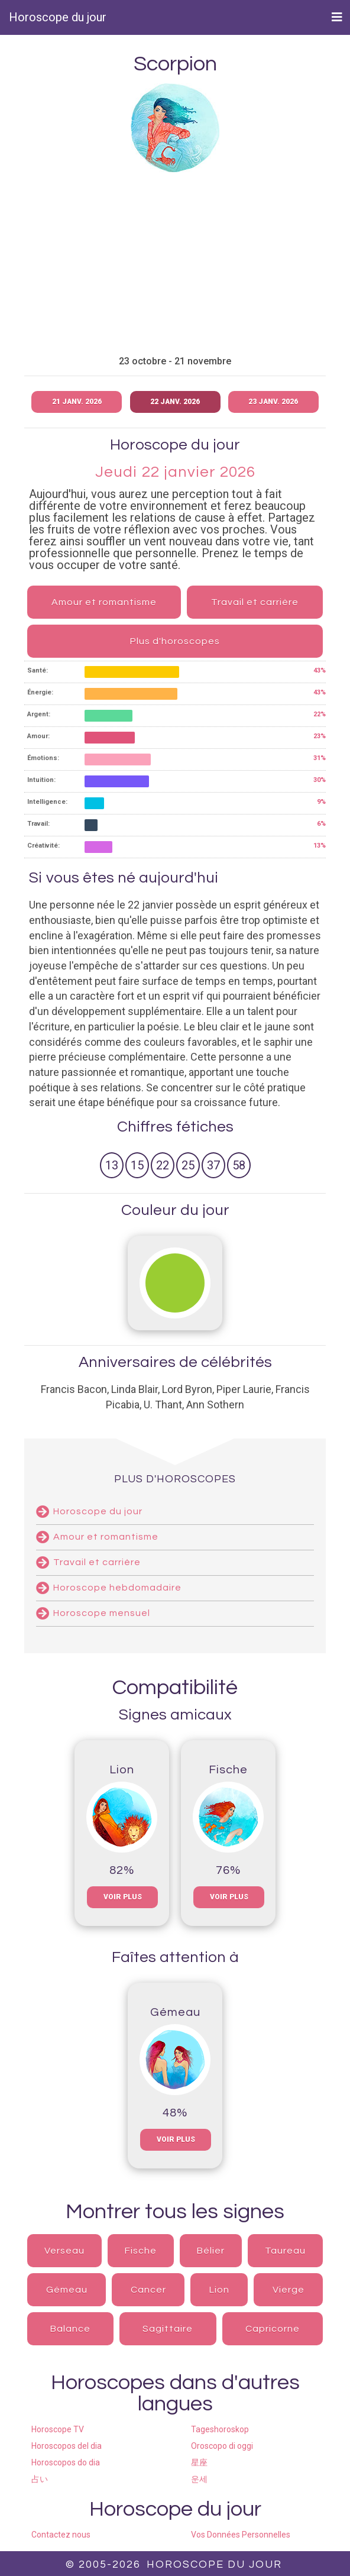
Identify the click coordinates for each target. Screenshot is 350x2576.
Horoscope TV (57, 2429)
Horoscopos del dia (66, 2446)
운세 (199, 2479)
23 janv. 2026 (273, 401)
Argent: (38, 714)
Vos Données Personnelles (240, 2534)
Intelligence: (47, 802)
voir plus (122, 1897)
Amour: (38, 736)
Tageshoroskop (220, 2429)
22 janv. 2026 (175, 401)
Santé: (37, 670)
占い (39, 2479)
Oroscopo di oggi (222, 2446)
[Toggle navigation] (337, 17)
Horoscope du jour (57, 17)
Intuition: (41, 780)
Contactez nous (60, 2534)
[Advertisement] (175, 264)
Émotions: (43, 758)
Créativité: (43, 845)
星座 (199, 2462)
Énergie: (40, 692)
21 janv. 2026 (77, 401)
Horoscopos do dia (65, 2462)
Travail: (38, 824)
